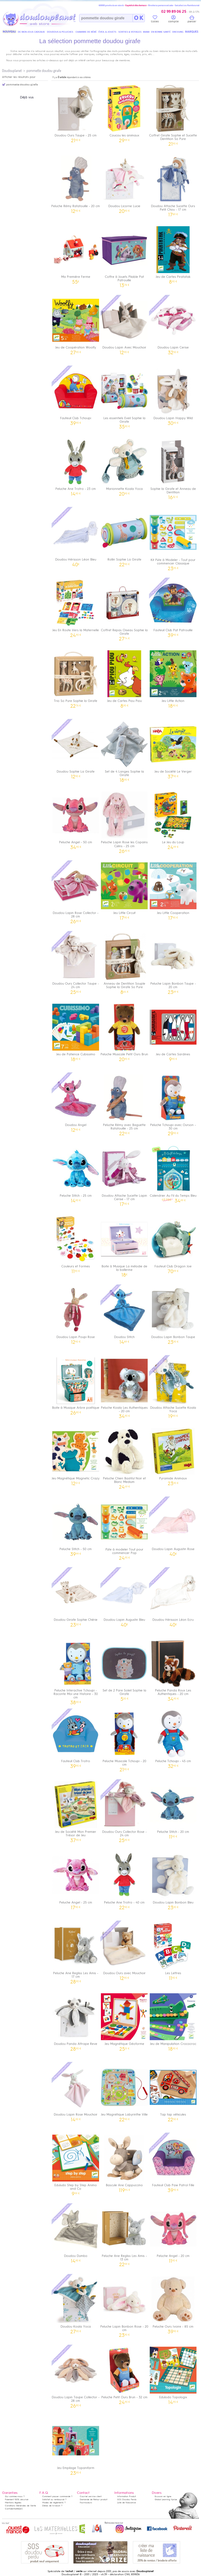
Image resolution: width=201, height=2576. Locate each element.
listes (155, 19)
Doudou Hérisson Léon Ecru (173, 1596)
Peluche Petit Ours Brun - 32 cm (124, 2374)
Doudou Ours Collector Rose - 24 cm (124, 1810)
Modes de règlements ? (54, 2502)
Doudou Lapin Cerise (173, 324)
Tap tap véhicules (173, 2091)
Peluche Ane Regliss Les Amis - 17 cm (75, 1952)
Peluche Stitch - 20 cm (173, 1808)
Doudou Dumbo (75, 2232)
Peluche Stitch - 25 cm (75, 1172)
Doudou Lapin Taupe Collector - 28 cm (75, 2376)
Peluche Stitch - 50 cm (75, 1526)
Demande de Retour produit (93, 2499)
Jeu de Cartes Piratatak (173, 253)
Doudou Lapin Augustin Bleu (124, 1596)
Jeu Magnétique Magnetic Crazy (75, 1455)
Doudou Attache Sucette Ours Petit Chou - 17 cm (173, 185)
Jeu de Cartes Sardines (173, 1031)
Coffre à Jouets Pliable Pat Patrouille (124, 255)
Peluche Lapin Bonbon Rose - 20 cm (124, 2305)
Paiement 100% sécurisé (16, 2499)
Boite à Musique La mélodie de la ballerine (124, 1245)
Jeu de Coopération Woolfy (75, 324)
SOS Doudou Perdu (127, 2499)
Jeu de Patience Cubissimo (75, 1031)
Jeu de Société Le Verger (173, 748)
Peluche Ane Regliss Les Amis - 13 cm (124, 2234)
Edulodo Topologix (173, 2374)
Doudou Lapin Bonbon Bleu (173, 1879)
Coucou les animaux (124, 112)
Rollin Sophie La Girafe (124, 536)
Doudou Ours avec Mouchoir (124, 1950)
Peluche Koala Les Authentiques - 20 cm (124, 1386)
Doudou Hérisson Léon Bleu (75, 536)
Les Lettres (173, 1950)
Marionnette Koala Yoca (124, 465)
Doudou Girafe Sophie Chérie (75, 1596)
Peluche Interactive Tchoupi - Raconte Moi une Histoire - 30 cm (75, 1671)
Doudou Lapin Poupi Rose (75, 1313)
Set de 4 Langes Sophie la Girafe (124, 750)
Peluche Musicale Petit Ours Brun (124, 1031)
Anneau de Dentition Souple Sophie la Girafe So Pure (124, 962)
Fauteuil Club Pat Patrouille (173, 607)
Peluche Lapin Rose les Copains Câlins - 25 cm (124, 821)
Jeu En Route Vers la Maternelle (75, 607)
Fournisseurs (86, 2502)
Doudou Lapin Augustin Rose (173, 1526)
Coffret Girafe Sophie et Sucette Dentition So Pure (173, 114)
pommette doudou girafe (43, 70)
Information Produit (126, 2496)
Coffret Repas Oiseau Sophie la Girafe (124, 609)
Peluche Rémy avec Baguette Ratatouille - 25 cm (124, 1103)
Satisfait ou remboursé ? (54, 2499)
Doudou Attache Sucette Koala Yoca (173, 1386)
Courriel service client (91, 2496)
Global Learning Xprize (166, 2499)
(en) (21, 2509)
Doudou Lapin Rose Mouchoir (75, 2091)
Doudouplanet (12, 70)
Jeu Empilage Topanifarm (75, 2444)
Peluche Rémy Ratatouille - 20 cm (75, 183)
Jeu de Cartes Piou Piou (124, 677)
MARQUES (191, 31)
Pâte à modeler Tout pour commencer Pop (124, 1528)
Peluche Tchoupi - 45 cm (173, 1738)
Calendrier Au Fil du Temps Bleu (173, 1172)
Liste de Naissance (126, 2502)
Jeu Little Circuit (124, 889)
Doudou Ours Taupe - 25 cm (75, 112)
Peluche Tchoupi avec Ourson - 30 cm (173, 1103)
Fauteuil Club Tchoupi (75, 395)
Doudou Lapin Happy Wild (173, 395)
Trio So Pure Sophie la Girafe (75, 677)
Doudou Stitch (124, 1313)
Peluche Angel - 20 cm (173, 2232)
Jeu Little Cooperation (173, 889)
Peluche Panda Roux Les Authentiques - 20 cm (173, 1669)
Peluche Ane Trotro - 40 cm (124, 1879)
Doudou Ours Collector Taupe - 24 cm (75, 962)
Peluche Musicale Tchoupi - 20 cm (124, 1740)
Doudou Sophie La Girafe (75, 748)
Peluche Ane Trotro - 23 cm (75, 465)
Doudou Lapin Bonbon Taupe (173, 1313)
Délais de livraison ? (52, 2505)
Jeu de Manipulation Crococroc (173, 2020)
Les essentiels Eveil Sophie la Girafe (124, 397)
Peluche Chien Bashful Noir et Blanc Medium (124, 1457)
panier (191, 19)
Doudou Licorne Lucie (124, 183)
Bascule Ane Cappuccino (124, 2162)
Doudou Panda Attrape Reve (75, 2020)
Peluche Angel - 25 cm (75, 1879)
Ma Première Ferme (75, 253)
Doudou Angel (75, 1101)
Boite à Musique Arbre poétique (75, 1384)
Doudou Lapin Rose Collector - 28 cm (75, 891)
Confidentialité (12, 2509)
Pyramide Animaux (173, 1455)
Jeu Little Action (173, 677)
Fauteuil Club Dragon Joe (173, 1243)
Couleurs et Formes (75, 1243)
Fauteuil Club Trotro (75, 1738)
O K (138, 18)
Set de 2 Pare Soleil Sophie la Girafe (124, 1669)
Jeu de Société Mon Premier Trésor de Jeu (75, 1810)
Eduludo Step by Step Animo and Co (75, 2164)
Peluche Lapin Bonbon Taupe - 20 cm (173, 962)
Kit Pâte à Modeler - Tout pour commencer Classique (173, 538)
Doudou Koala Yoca (75, 2303)
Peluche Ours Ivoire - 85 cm (173, 2303)
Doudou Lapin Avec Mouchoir (124, 324)
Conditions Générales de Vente (20, 2505)
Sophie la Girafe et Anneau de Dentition (173, 467)
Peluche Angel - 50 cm (75, 819)
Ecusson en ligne (163, 2496)
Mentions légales (13, 2502)
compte (173, 19)
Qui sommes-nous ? (15, 2496)
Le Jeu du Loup (173, 819)
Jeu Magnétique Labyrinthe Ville (124, 2091)
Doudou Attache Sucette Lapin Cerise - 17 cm (124, 1174)
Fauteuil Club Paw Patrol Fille (173, 2162)
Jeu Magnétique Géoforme (124, 2020)
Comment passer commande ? (57, 2496)
